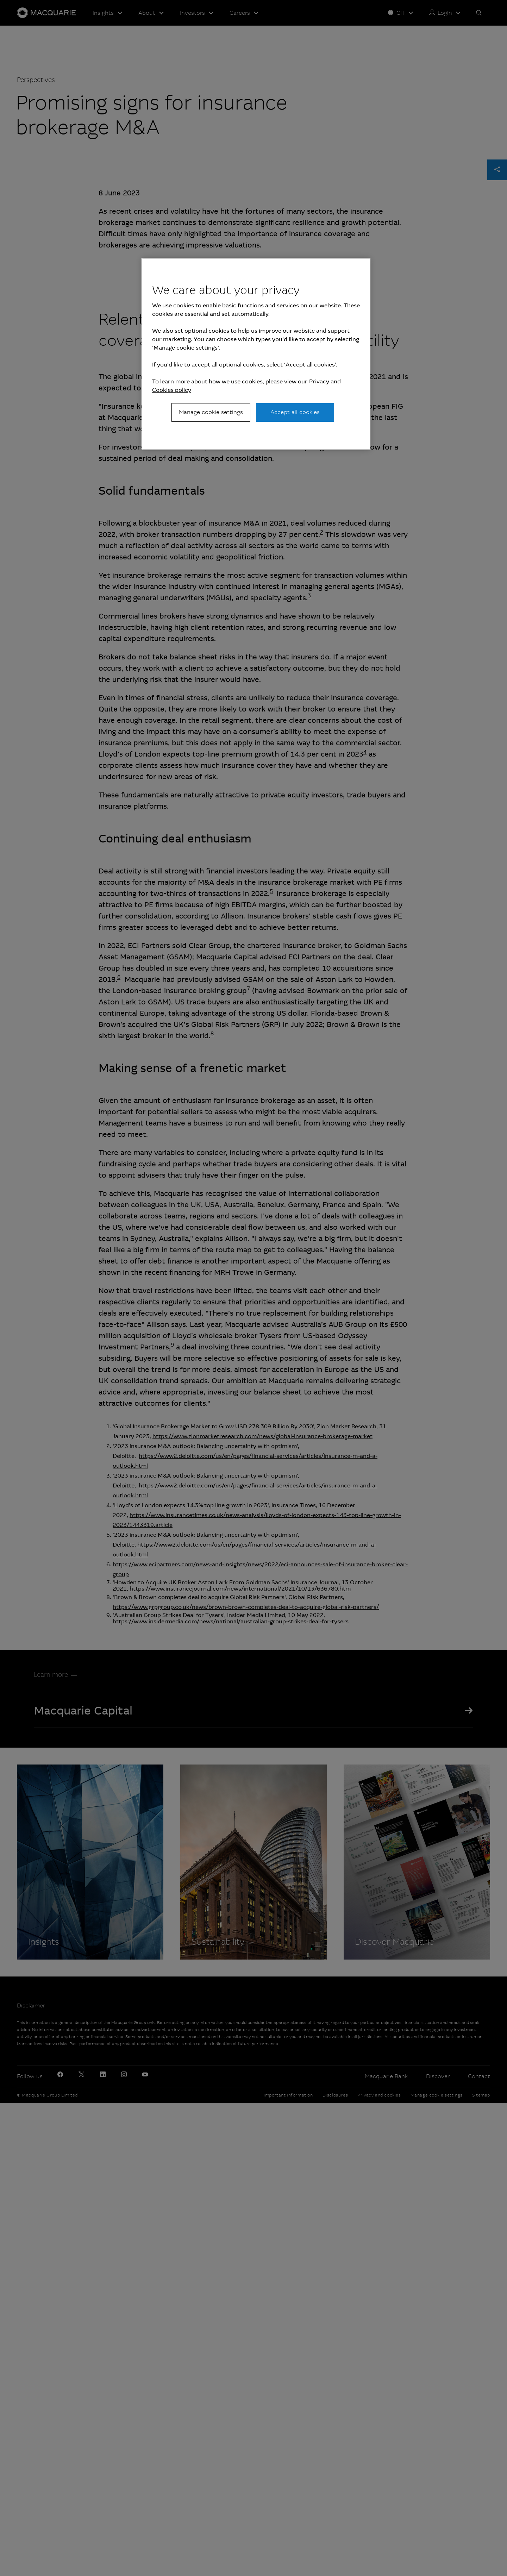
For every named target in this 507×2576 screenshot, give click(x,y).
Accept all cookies (295, 412)
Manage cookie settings (211, 412)
